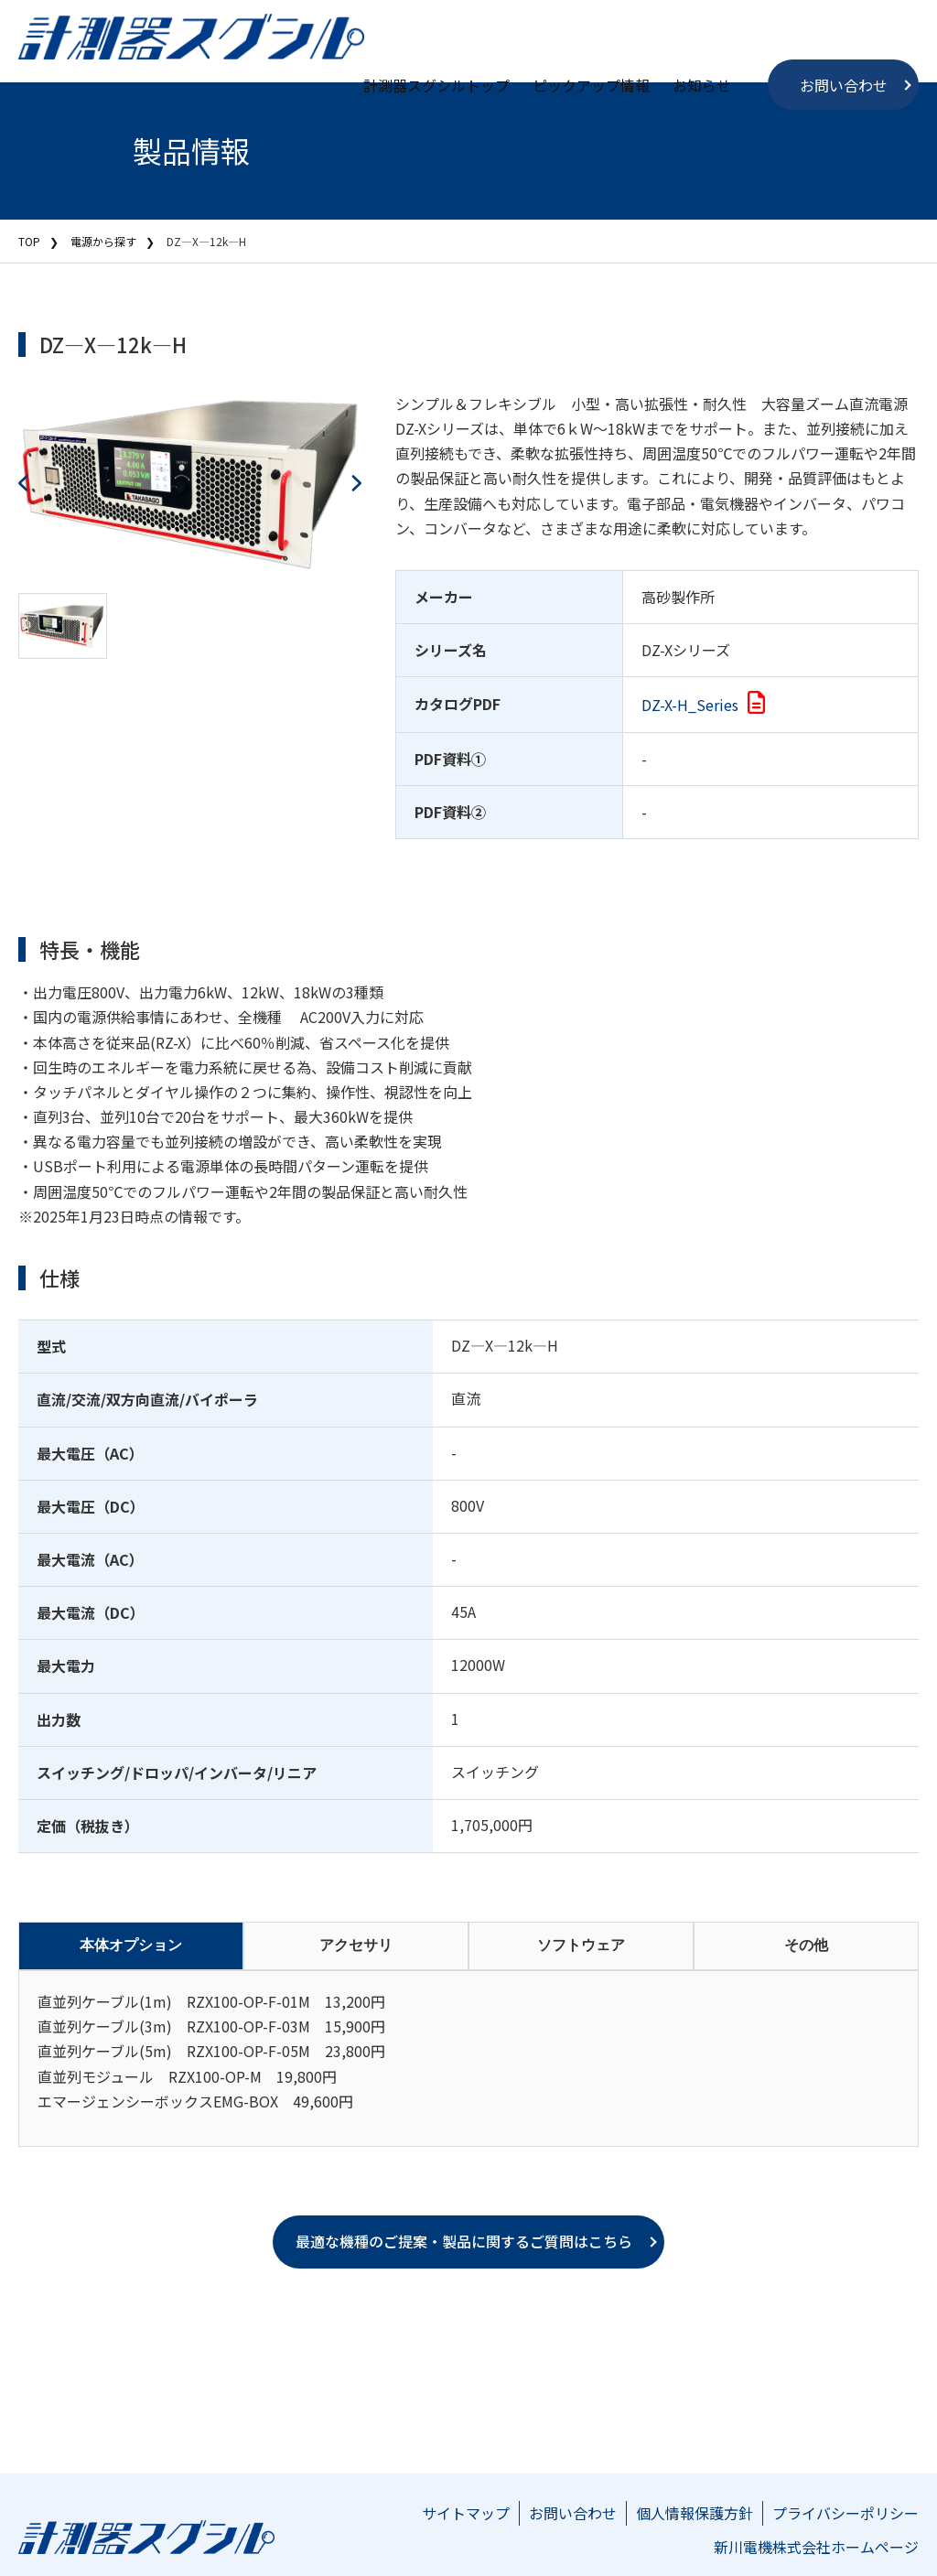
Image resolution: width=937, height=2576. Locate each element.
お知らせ (702, 85)
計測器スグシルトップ (436, 85)
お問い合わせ (844, 85)
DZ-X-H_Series (689, 705)
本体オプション (131, 1945)
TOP (29, 241)
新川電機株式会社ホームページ (816, 2547)
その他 (806, 1945)
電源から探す (103, 241)
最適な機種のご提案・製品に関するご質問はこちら (464, 2241)
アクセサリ (356, 1945)
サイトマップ (466, 2513)
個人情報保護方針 (694, 2513)
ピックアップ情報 (591, 85)
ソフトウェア (581, 1945)
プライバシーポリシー (845, 2513)
